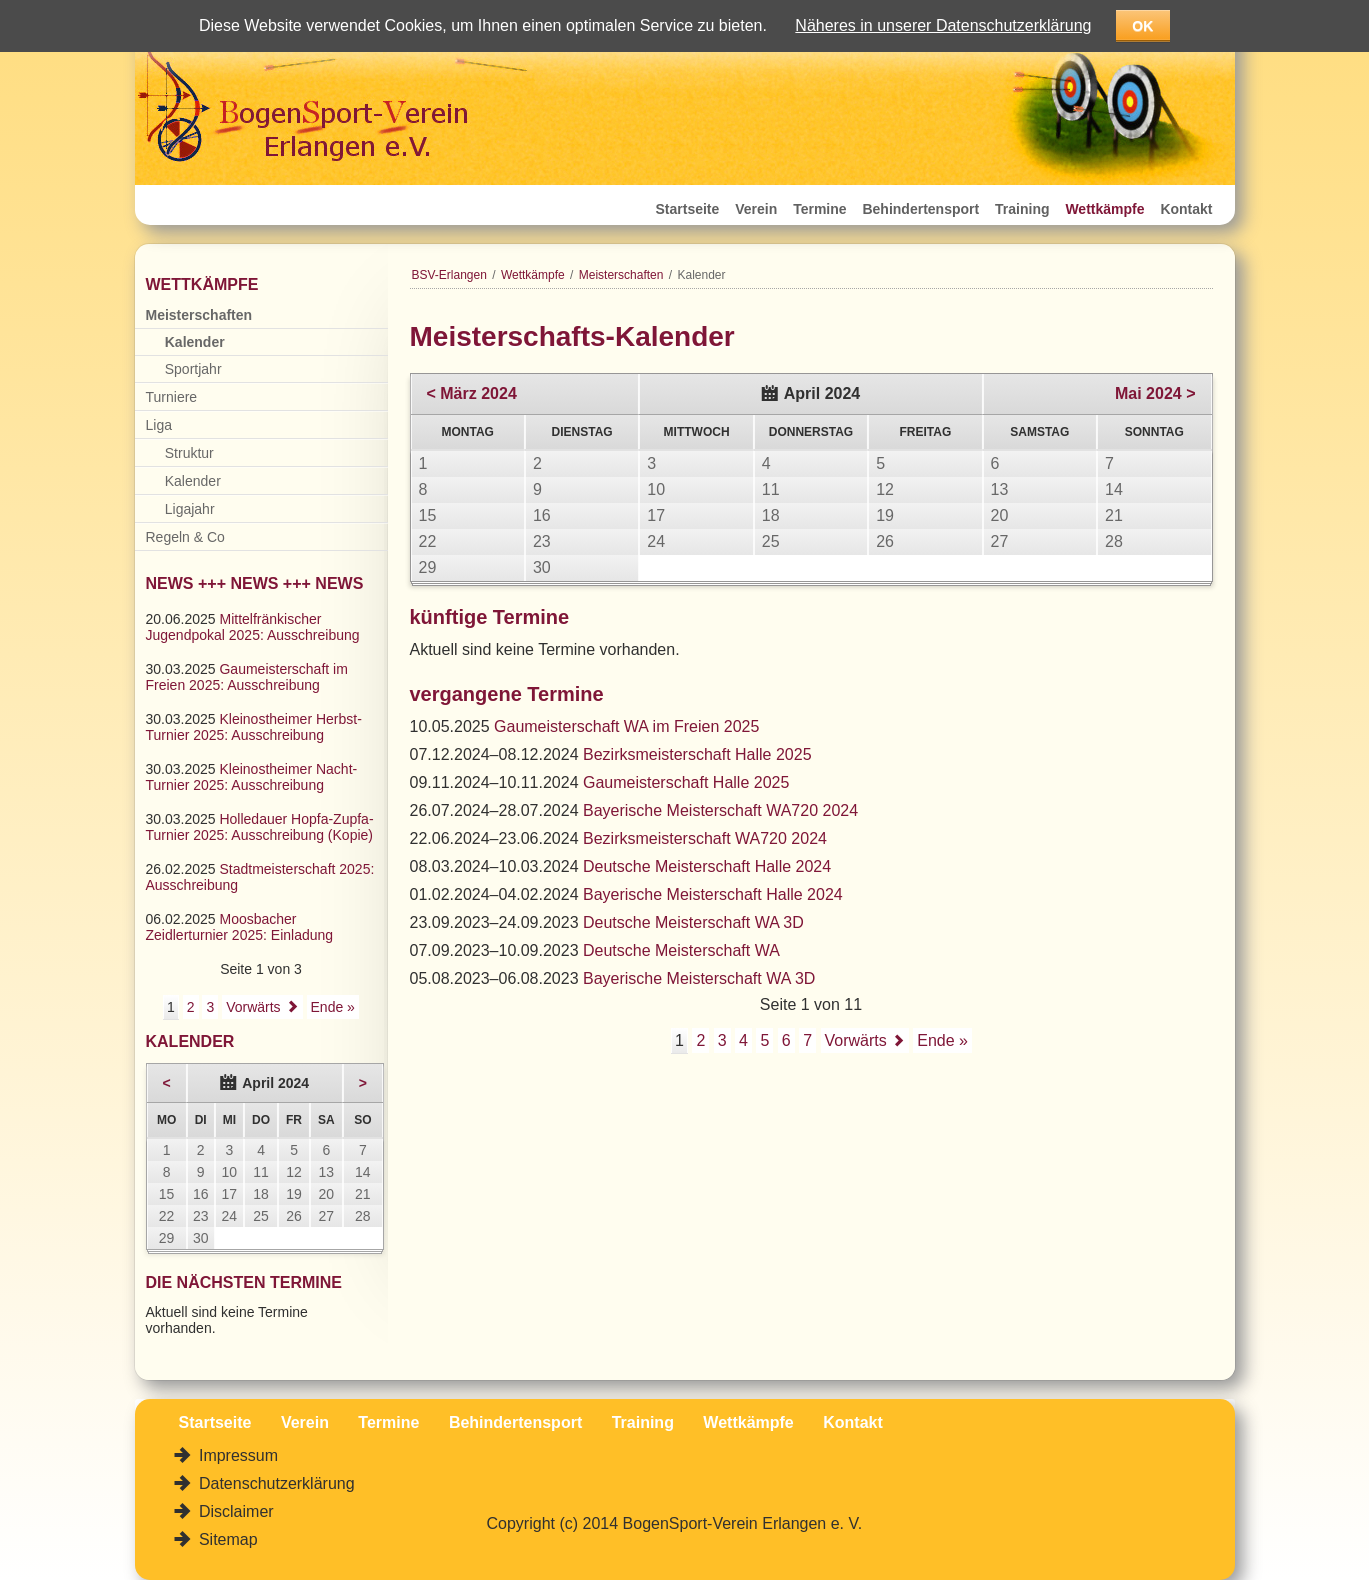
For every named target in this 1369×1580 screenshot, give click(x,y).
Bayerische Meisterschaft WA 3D (699, 978)
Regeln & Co (185, 537)
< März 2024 (472, 393)
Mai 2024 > (1155, 393)
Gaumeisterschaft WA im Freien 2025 (626, 726)
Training (1022, 209)
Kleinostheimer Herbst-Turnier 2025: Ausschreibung (254, 727)
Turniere (172, 397)
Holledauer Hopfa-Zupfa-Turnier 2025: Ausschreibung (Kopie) (260, 827)
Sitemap (226, 1539)
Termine (819, 209)
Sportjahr (193, 369)
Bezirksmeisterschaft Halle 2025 (697, 754)
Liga (159, 425)
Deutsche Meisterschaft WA (681, 950)
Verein (756, 209)
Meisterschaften (621, 275)
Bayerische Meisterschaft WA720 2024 (720, 810)
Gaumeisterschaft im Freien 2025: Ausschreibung (247, 677)
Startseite (688, 209)
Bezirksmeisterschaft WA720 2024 (705, 838)
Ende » (942, 1040)
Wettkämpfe (1104, 209)
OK (1142, 26)
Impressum (237, 1455)
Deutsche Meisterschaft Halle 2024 (707, 866)
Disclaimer (234, 1511)
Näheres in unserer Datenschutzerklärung (943, 25)
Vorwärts (856, 1040)
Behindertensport (920, 209)
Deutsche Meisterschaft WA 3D (693, 922)
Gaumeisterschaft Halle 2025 (686, 782)
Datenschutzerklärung (275, 1483)
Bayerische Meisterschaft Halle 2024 (713, 894)
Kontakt (1186, 209)
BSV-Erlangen (449, 275)
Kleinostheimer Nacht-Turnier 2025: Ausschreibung (252, 777)
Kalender (195, 342)
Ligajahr (190, 509)
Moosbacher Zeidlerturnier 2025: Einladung (240, 927)
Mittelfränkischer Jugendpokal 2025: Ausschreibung (253, 627)
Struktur (189, 453)
